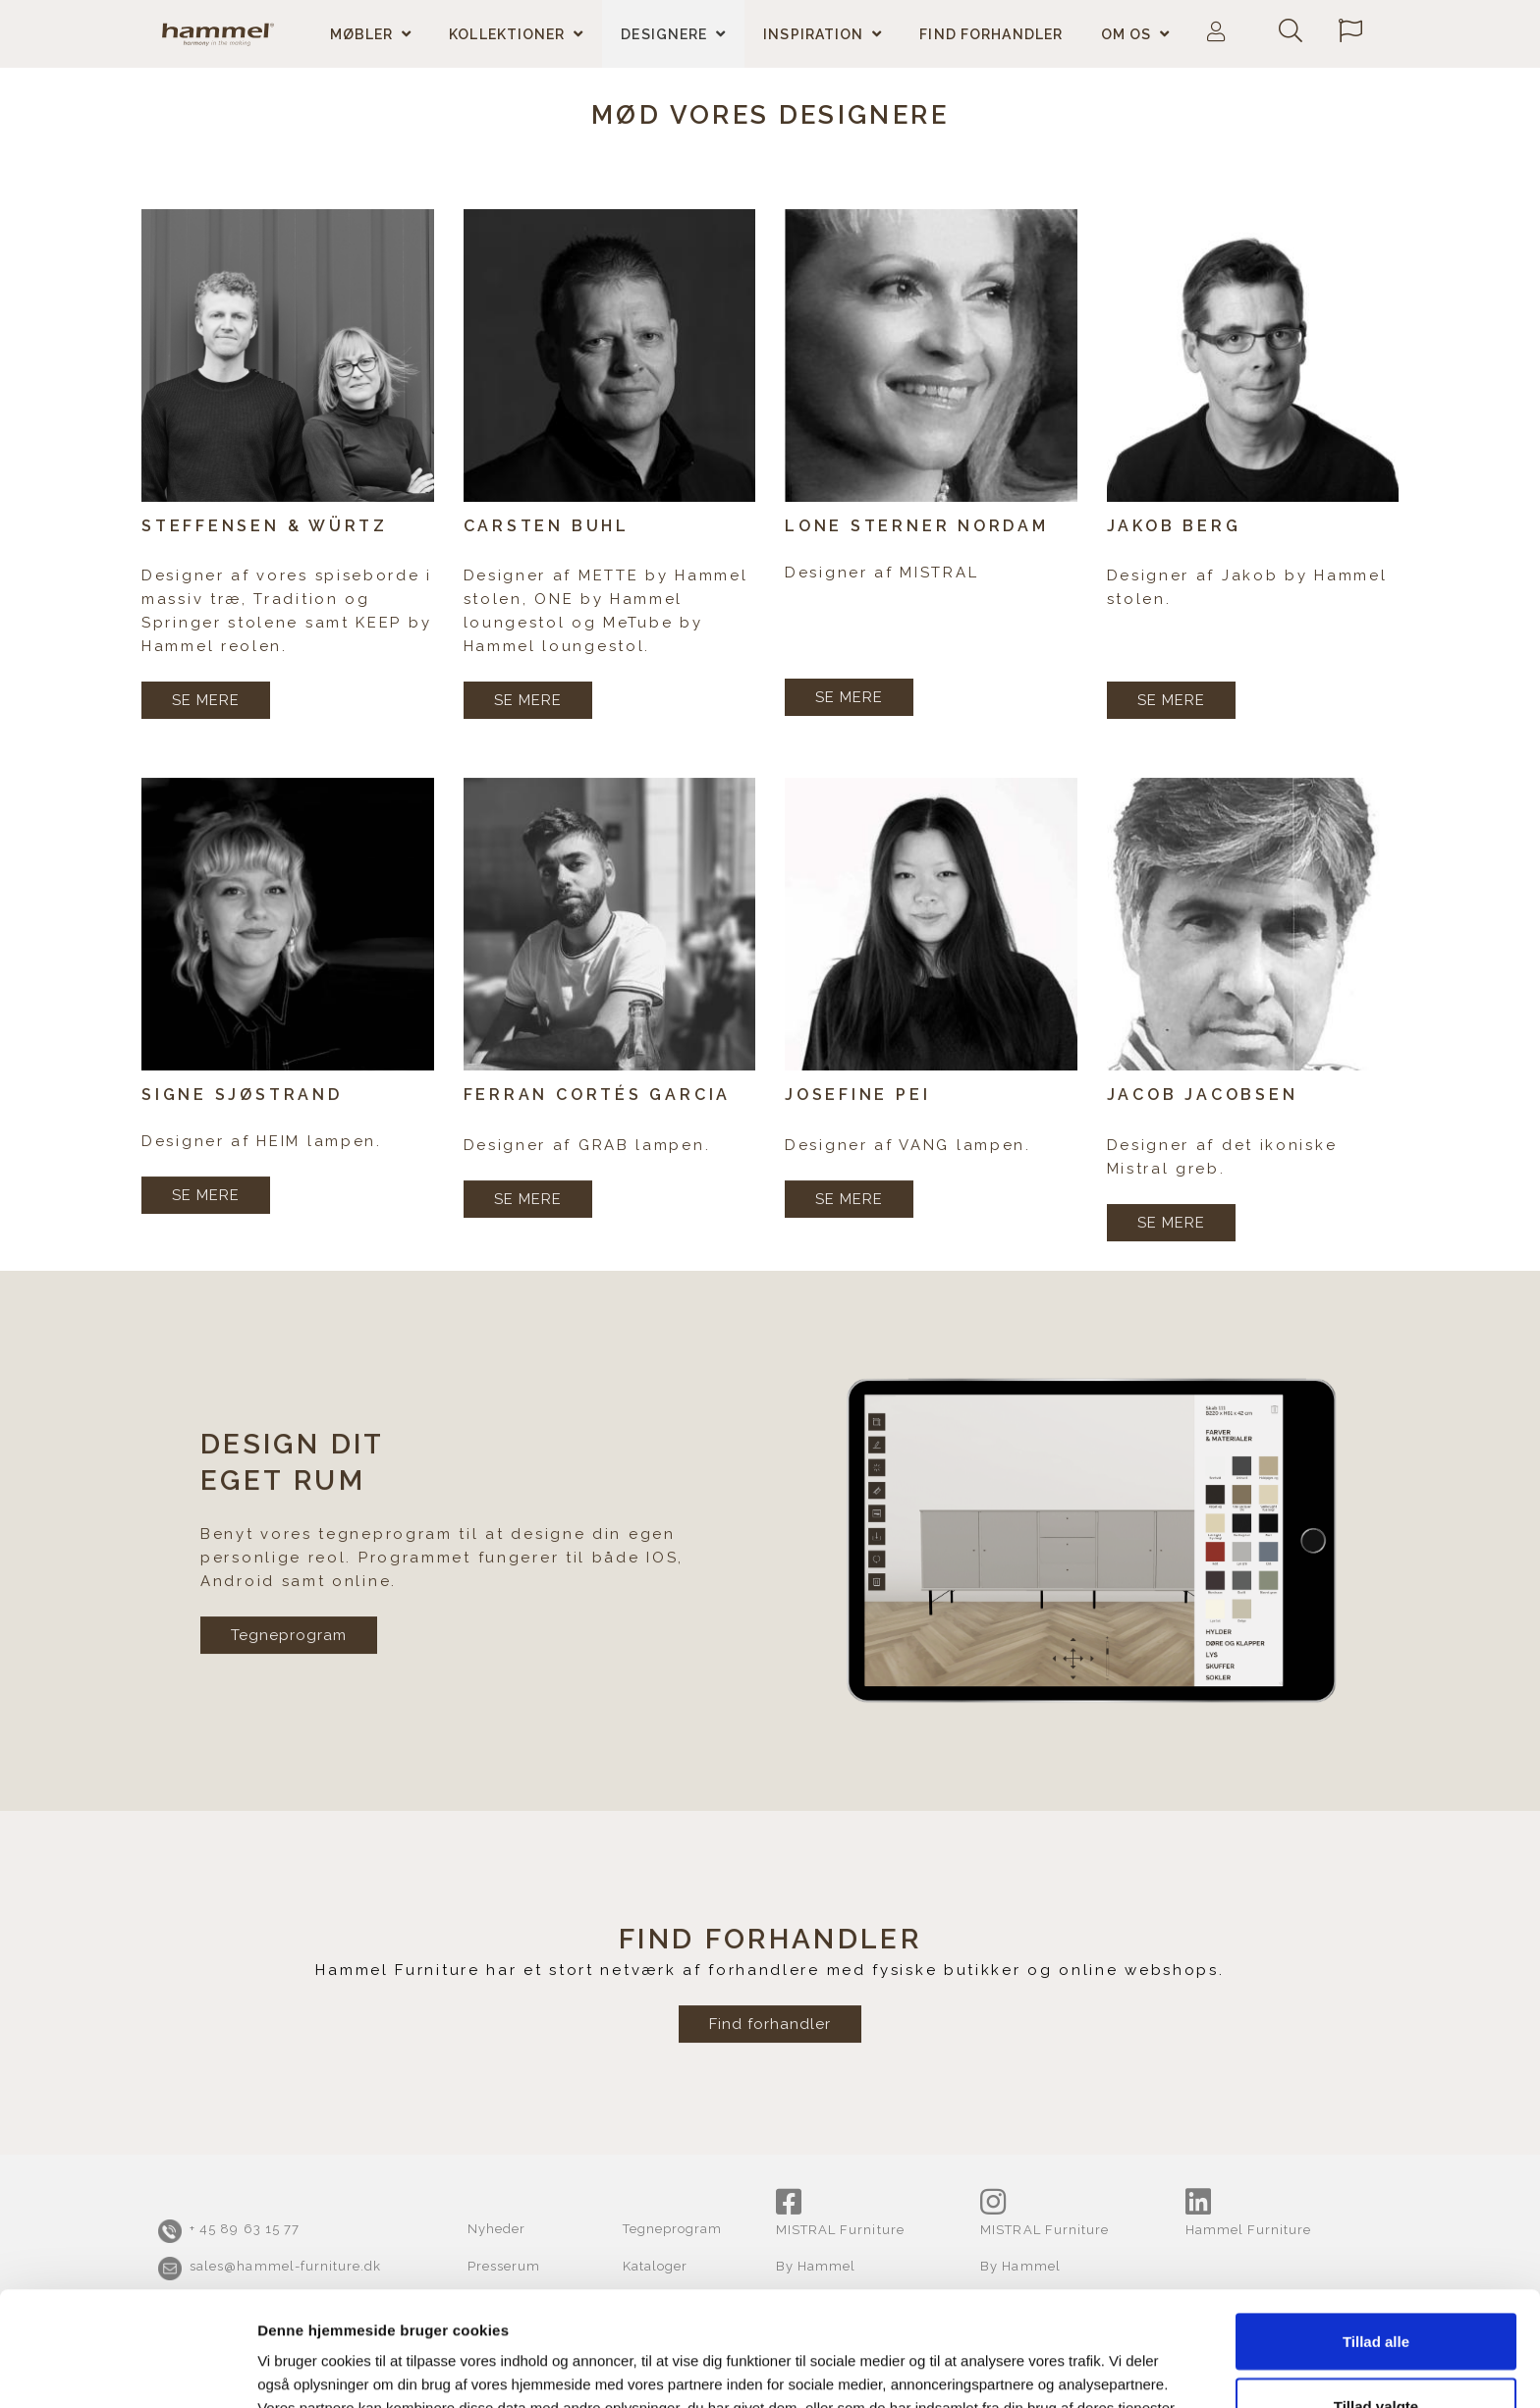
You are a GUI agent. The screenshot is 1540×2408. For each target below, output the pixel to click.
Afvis (1376, 2355)
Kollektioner (507, 34)
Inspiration (813, 34)
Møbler (362, 34)
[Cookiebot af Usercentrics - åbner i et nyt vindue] (127, 2369)
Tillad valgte (1376, 2291)
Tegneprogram (289, 1716)
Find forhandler (991, 34)
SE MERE (206, 700)
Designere (664, 34)
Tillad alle (1376, 2226)
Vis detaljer (1016, 2357)
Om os (1126, 34)
